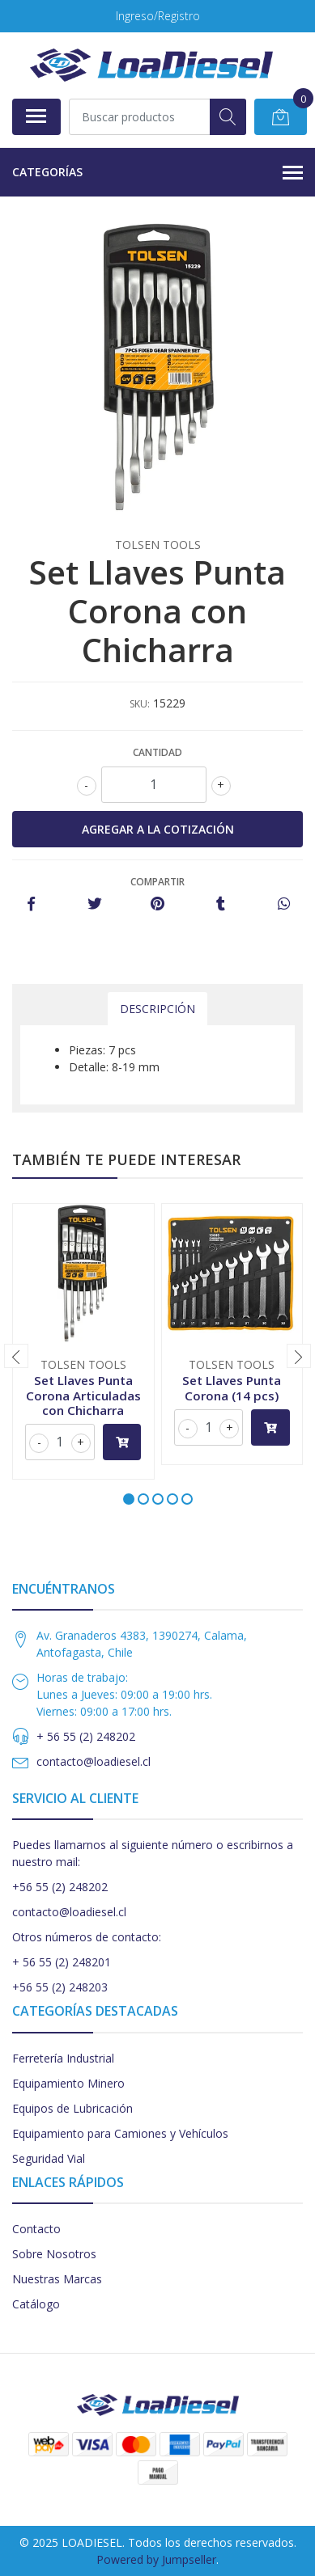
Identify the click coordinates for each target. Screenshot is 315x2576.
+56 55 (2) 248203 (60, 1987)
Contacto (36, 2228)
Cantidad (157, 752)
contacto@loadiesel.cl (93, 1761)
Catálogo (36, 2304)
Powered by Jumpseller (156, 2559)
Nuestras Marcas (57, 2279)
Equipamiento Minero (68, 2083)
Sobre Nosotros (54, 2253)
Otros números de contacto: (86, 1937)
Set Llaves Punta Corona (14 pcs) (231, 1387)
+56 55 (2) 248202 (60, 1886)
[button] (128, 1499)
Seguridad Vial (48, 2158)
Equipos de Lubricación (72, 2108)
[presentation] (16, 1356)
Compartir (157, 882)
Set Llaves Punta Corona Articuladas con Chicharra (83, 1394)
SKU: (140, 704)
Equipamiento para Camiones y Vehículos (120, 2133)
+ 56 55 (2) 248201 (61, 1962)
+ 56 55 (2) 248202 (85, 1736)
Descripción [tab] (157, 1008)
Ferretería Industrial (63, 2058)
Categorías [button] (157, 173)
